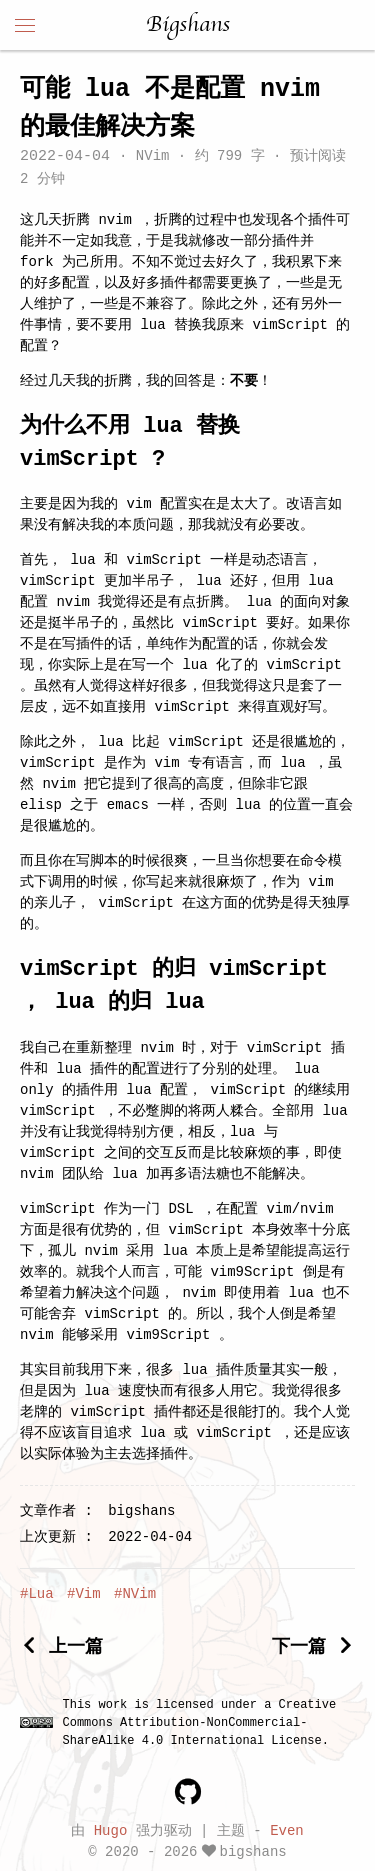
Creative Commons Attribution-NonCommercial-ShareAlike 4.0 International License (200, 1722)
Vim (87, 1594)
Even (287, 1829)
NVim (152, 157)
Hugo (111, 1829)
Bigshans (188, 25)
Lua (40, 1594)
